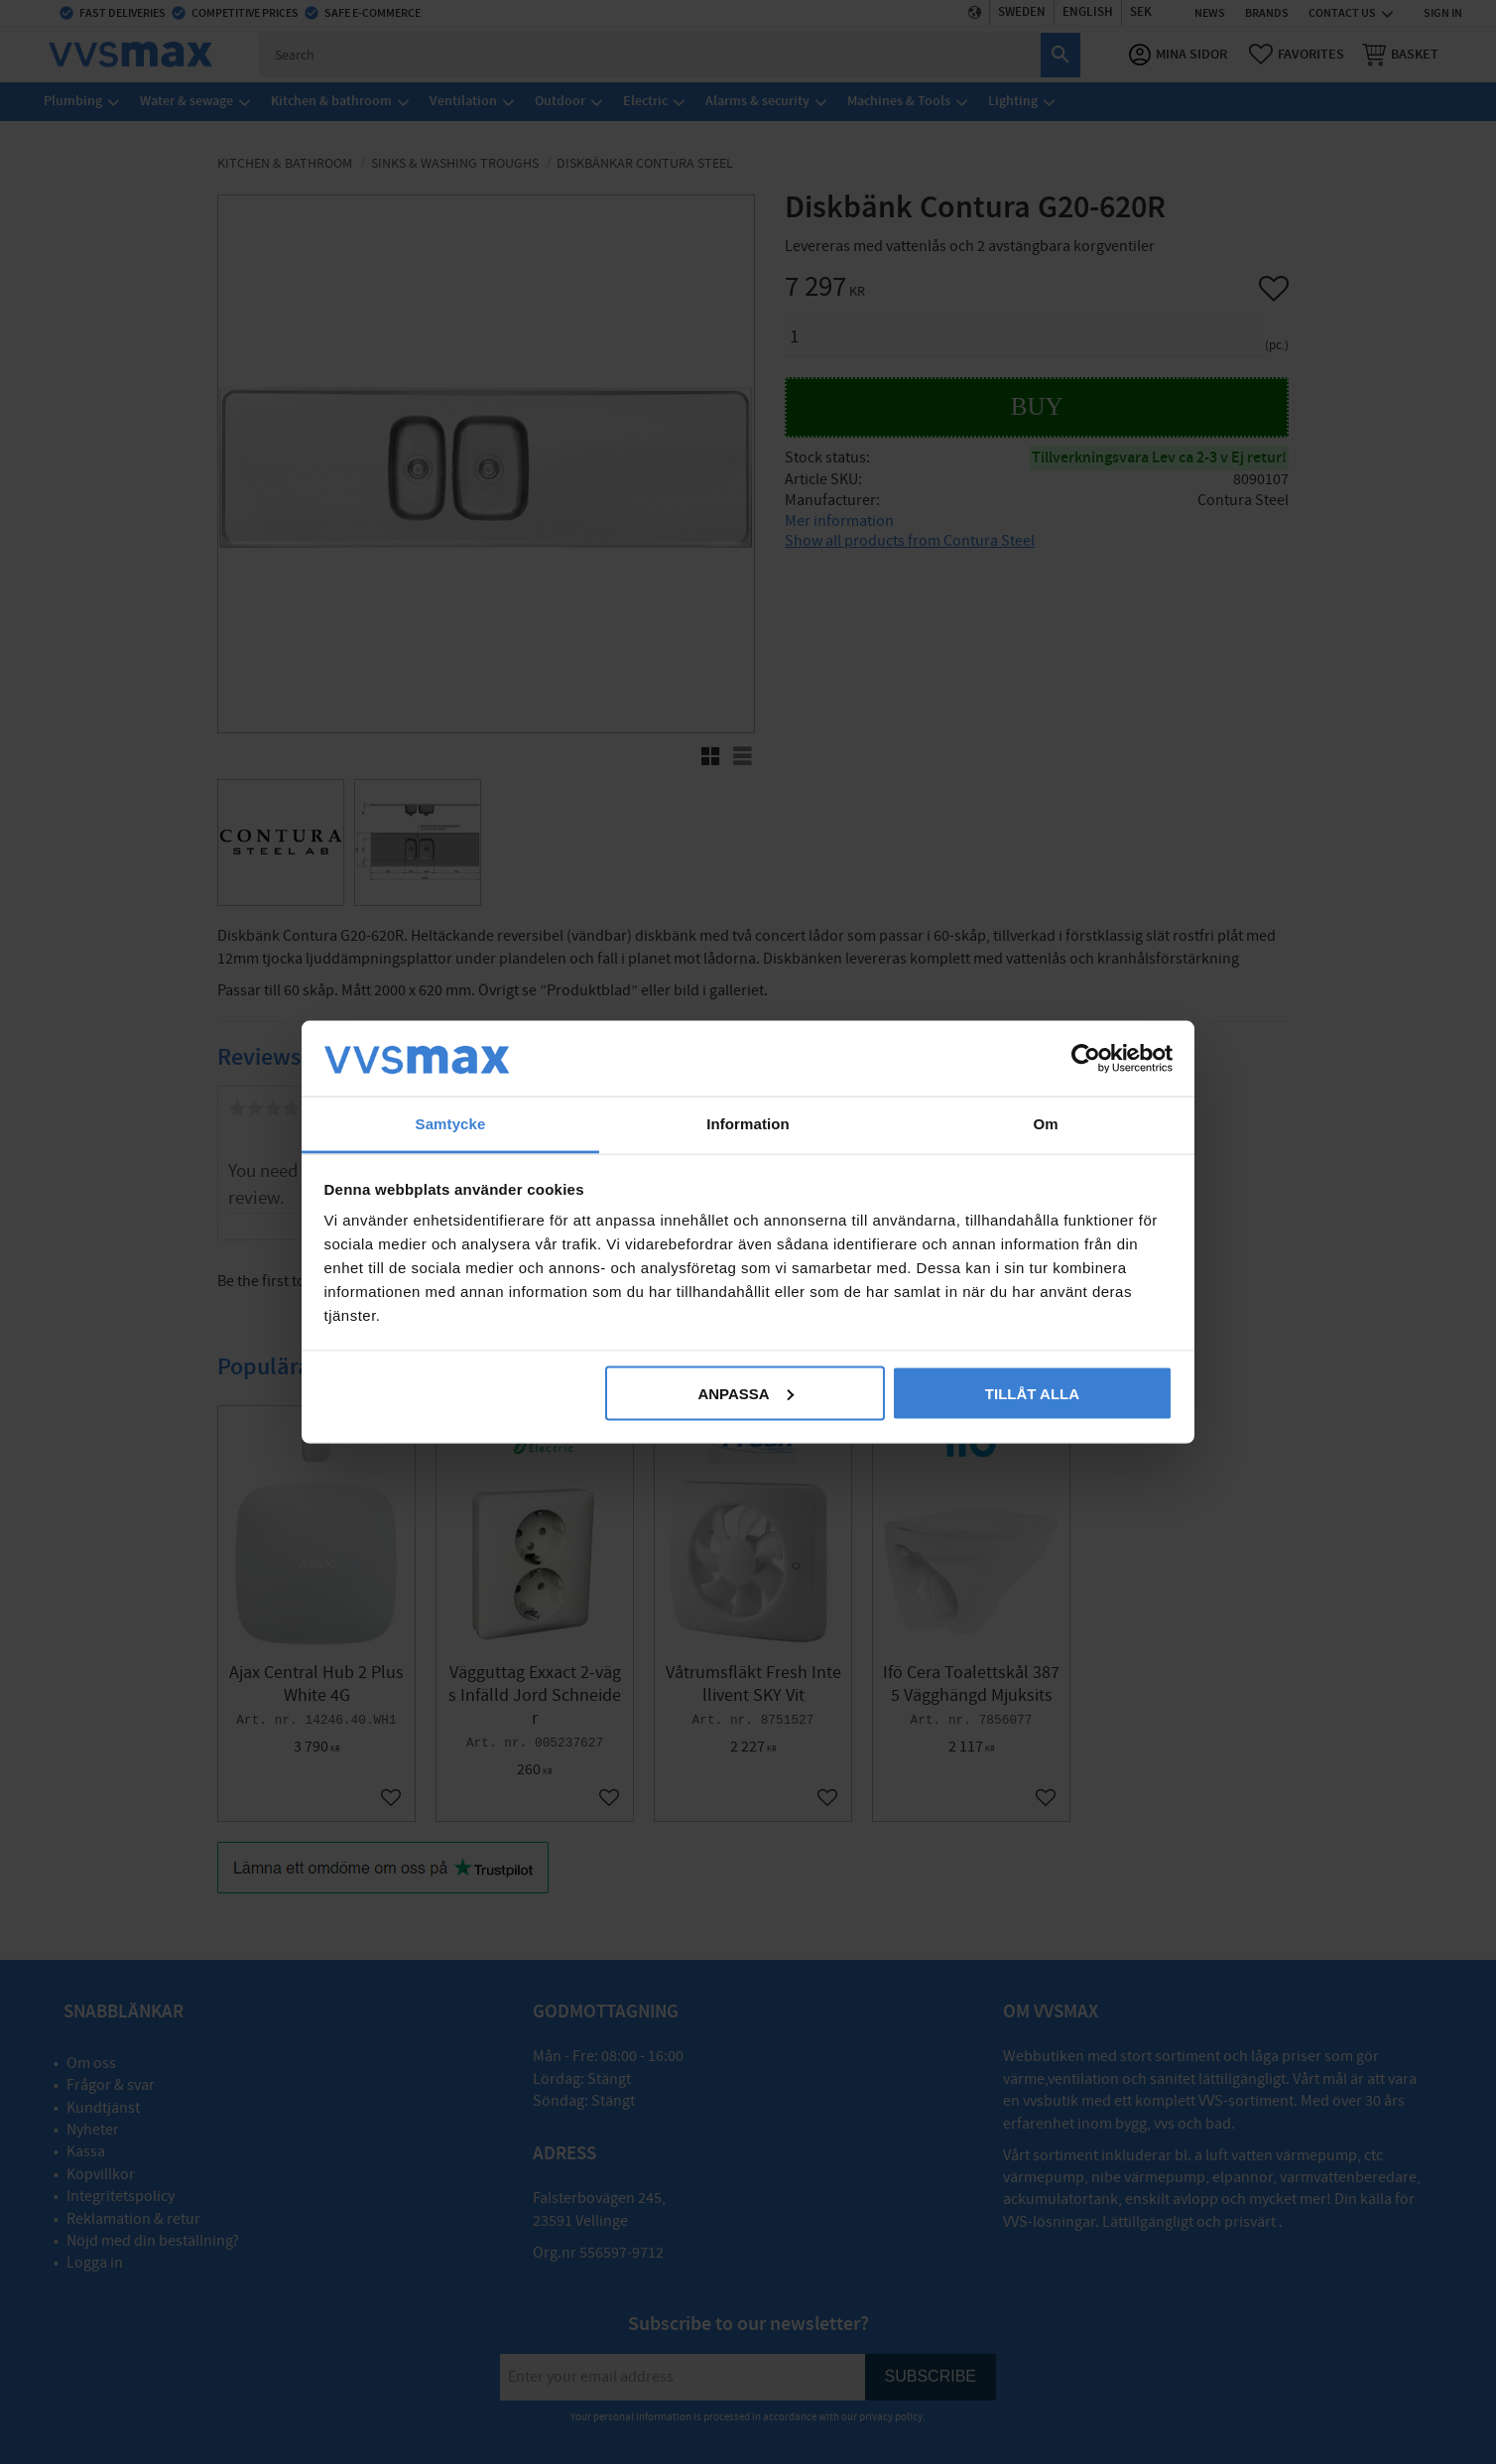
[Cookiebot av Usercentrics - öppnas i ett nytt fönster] (1086, 1058)
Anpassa (745, 1392)
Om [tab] (1045, 1123)
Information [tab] (748, 1123)
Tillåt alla (1032, 1392)
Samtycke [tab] (451, 1123)
